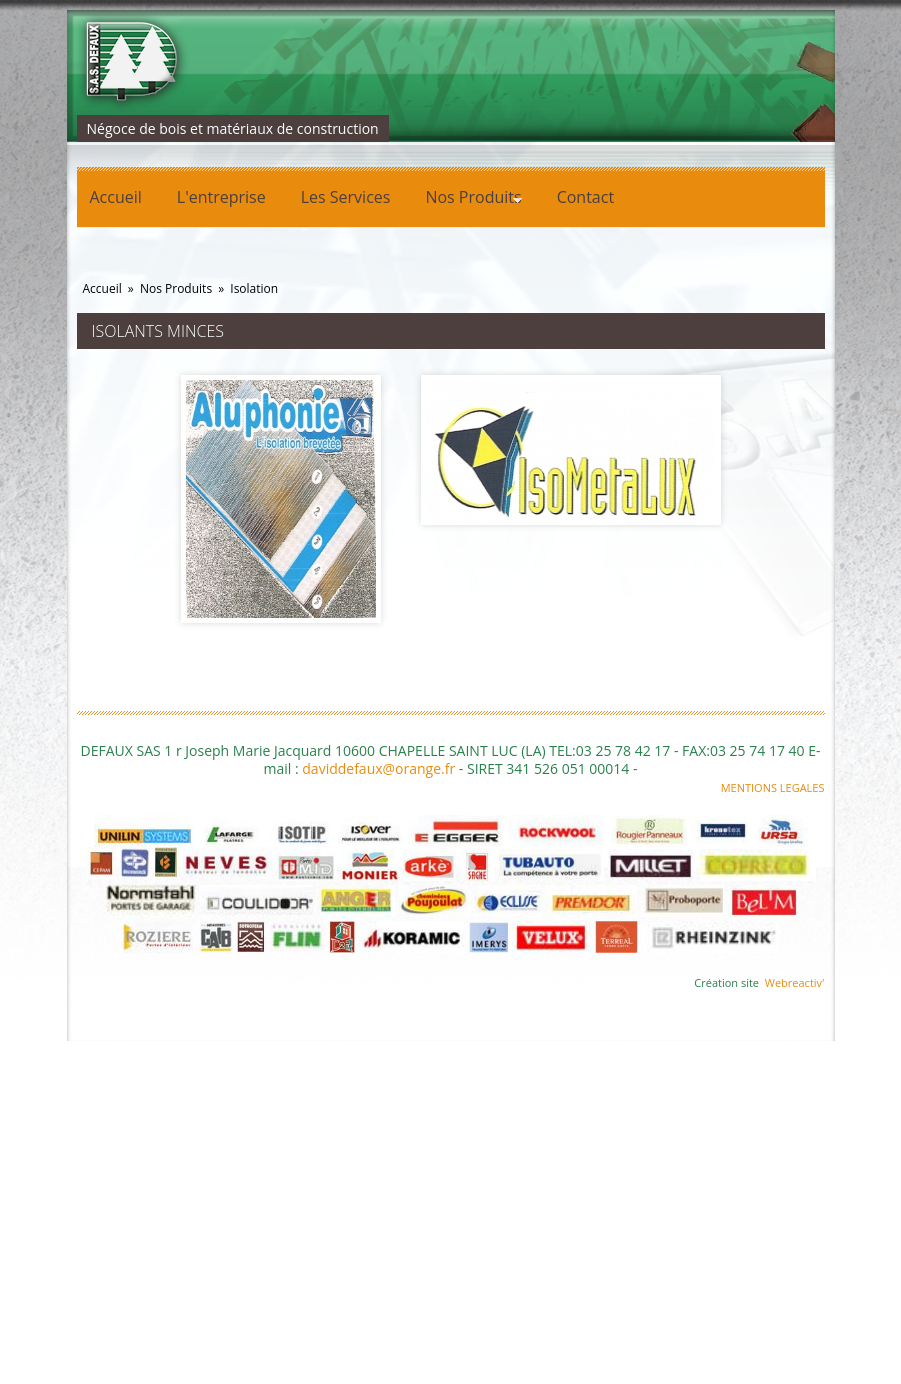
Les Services (346, 197)
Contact (585, 197)
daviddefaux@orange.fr (378, 768)
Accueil (116, 197)
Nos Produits (466, 200)
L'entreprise (221, 197)
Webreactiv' (795, 982)
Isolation (254, 288)
